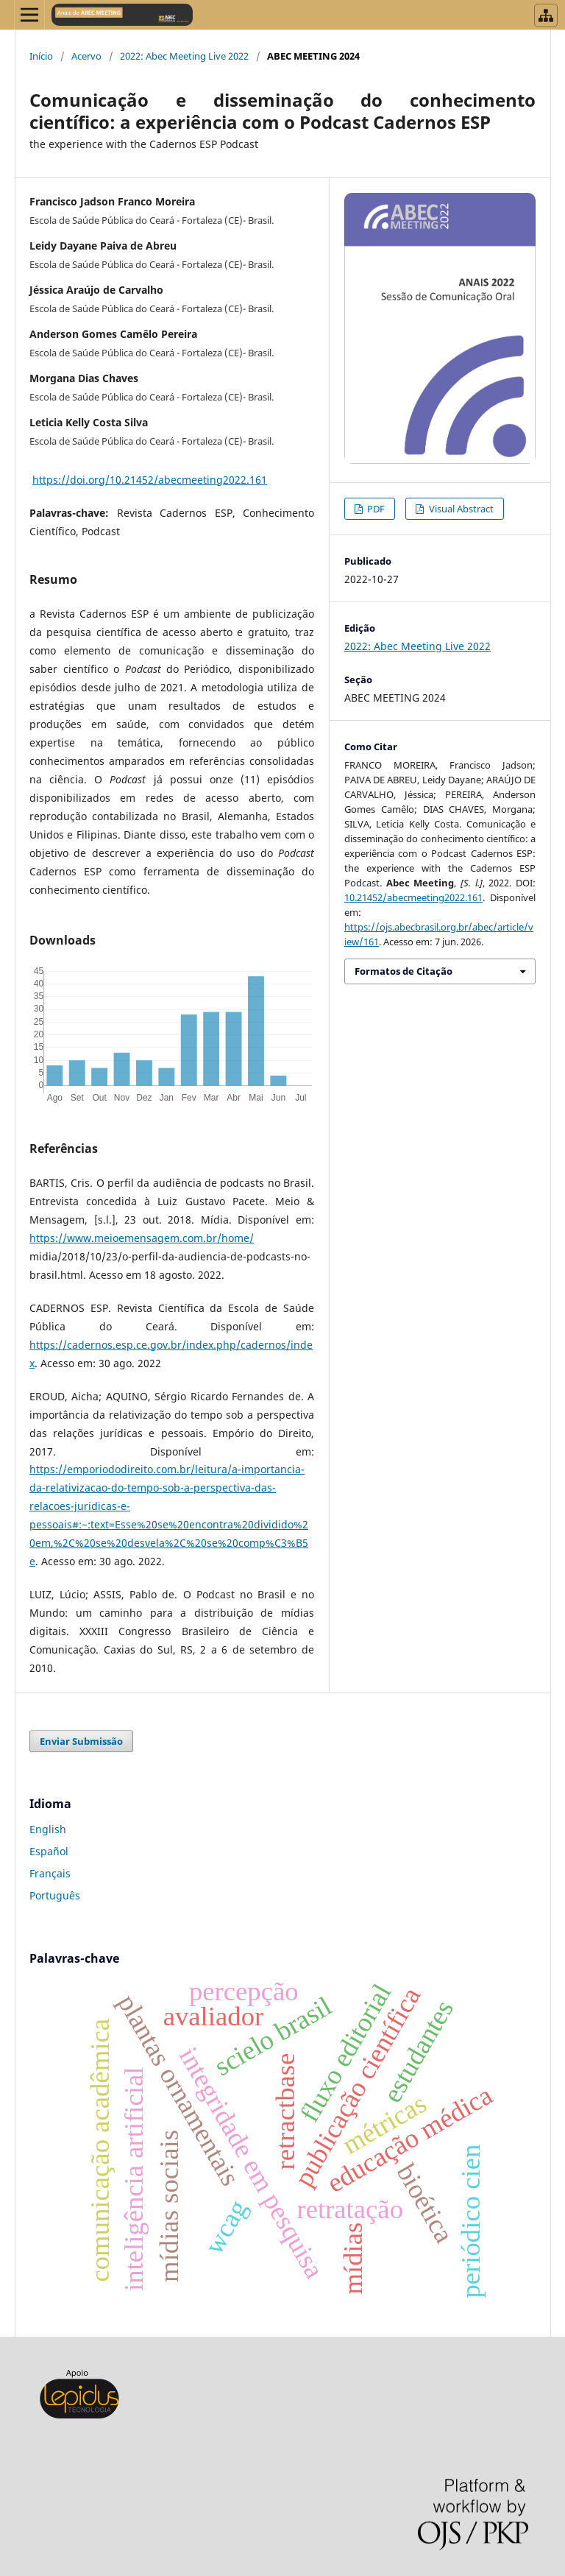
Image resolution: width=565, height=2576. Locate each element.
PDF (375, 508)
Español (48, 1851)
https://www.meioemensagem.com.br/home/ (141, 1238)
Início (41, 56)
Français (50, 1873)
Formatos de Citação (403, 971)
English (47, 1829)
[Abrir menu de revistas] (546, 15)
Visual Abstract (460, 508)
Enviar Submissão (81, 1741)
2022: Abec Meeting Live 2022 (184, 56)
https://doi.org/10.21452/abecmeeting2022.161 (149, 480)
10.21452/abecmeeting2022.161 (413, 897)
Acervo (86, 56)
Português (54, 1895)
